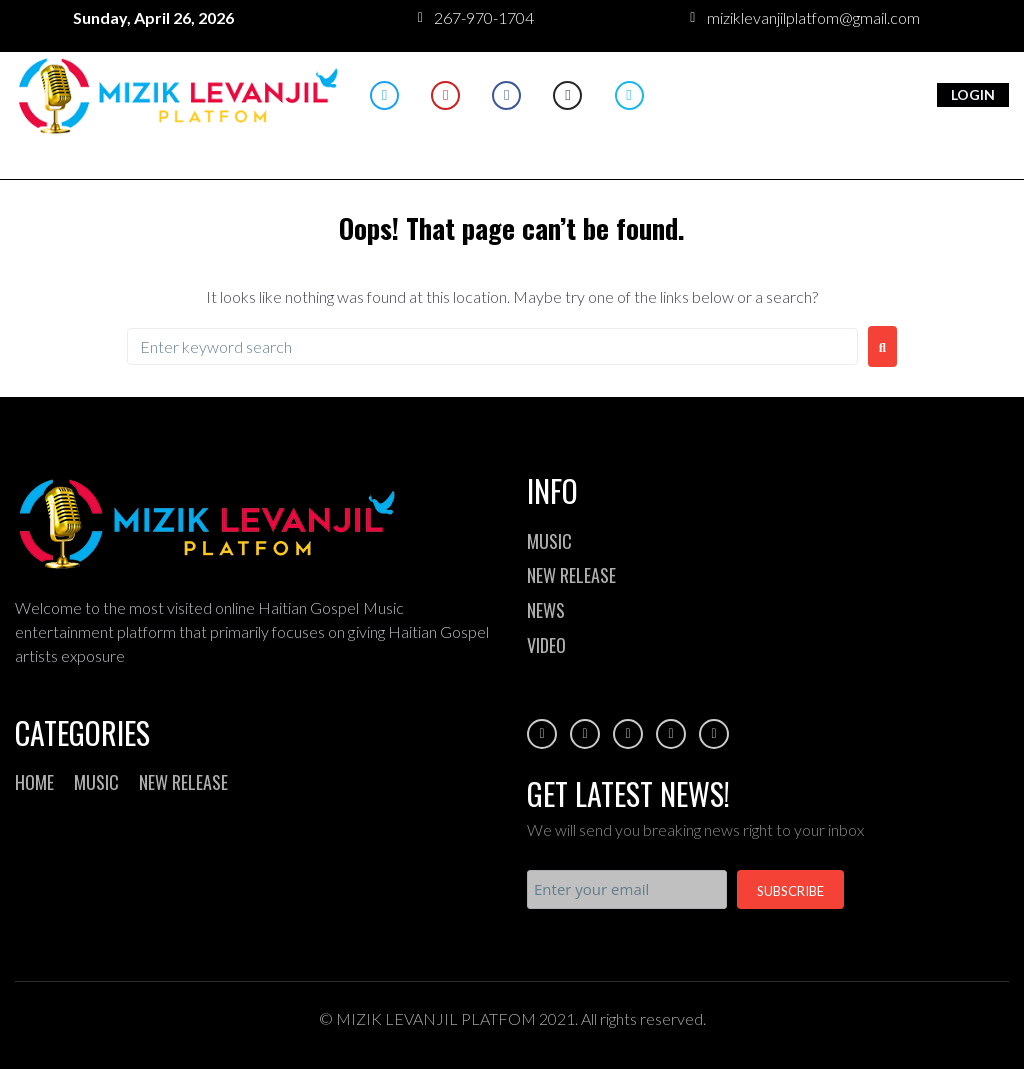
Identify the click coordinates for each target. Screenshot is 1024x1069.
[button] (512, 141)
